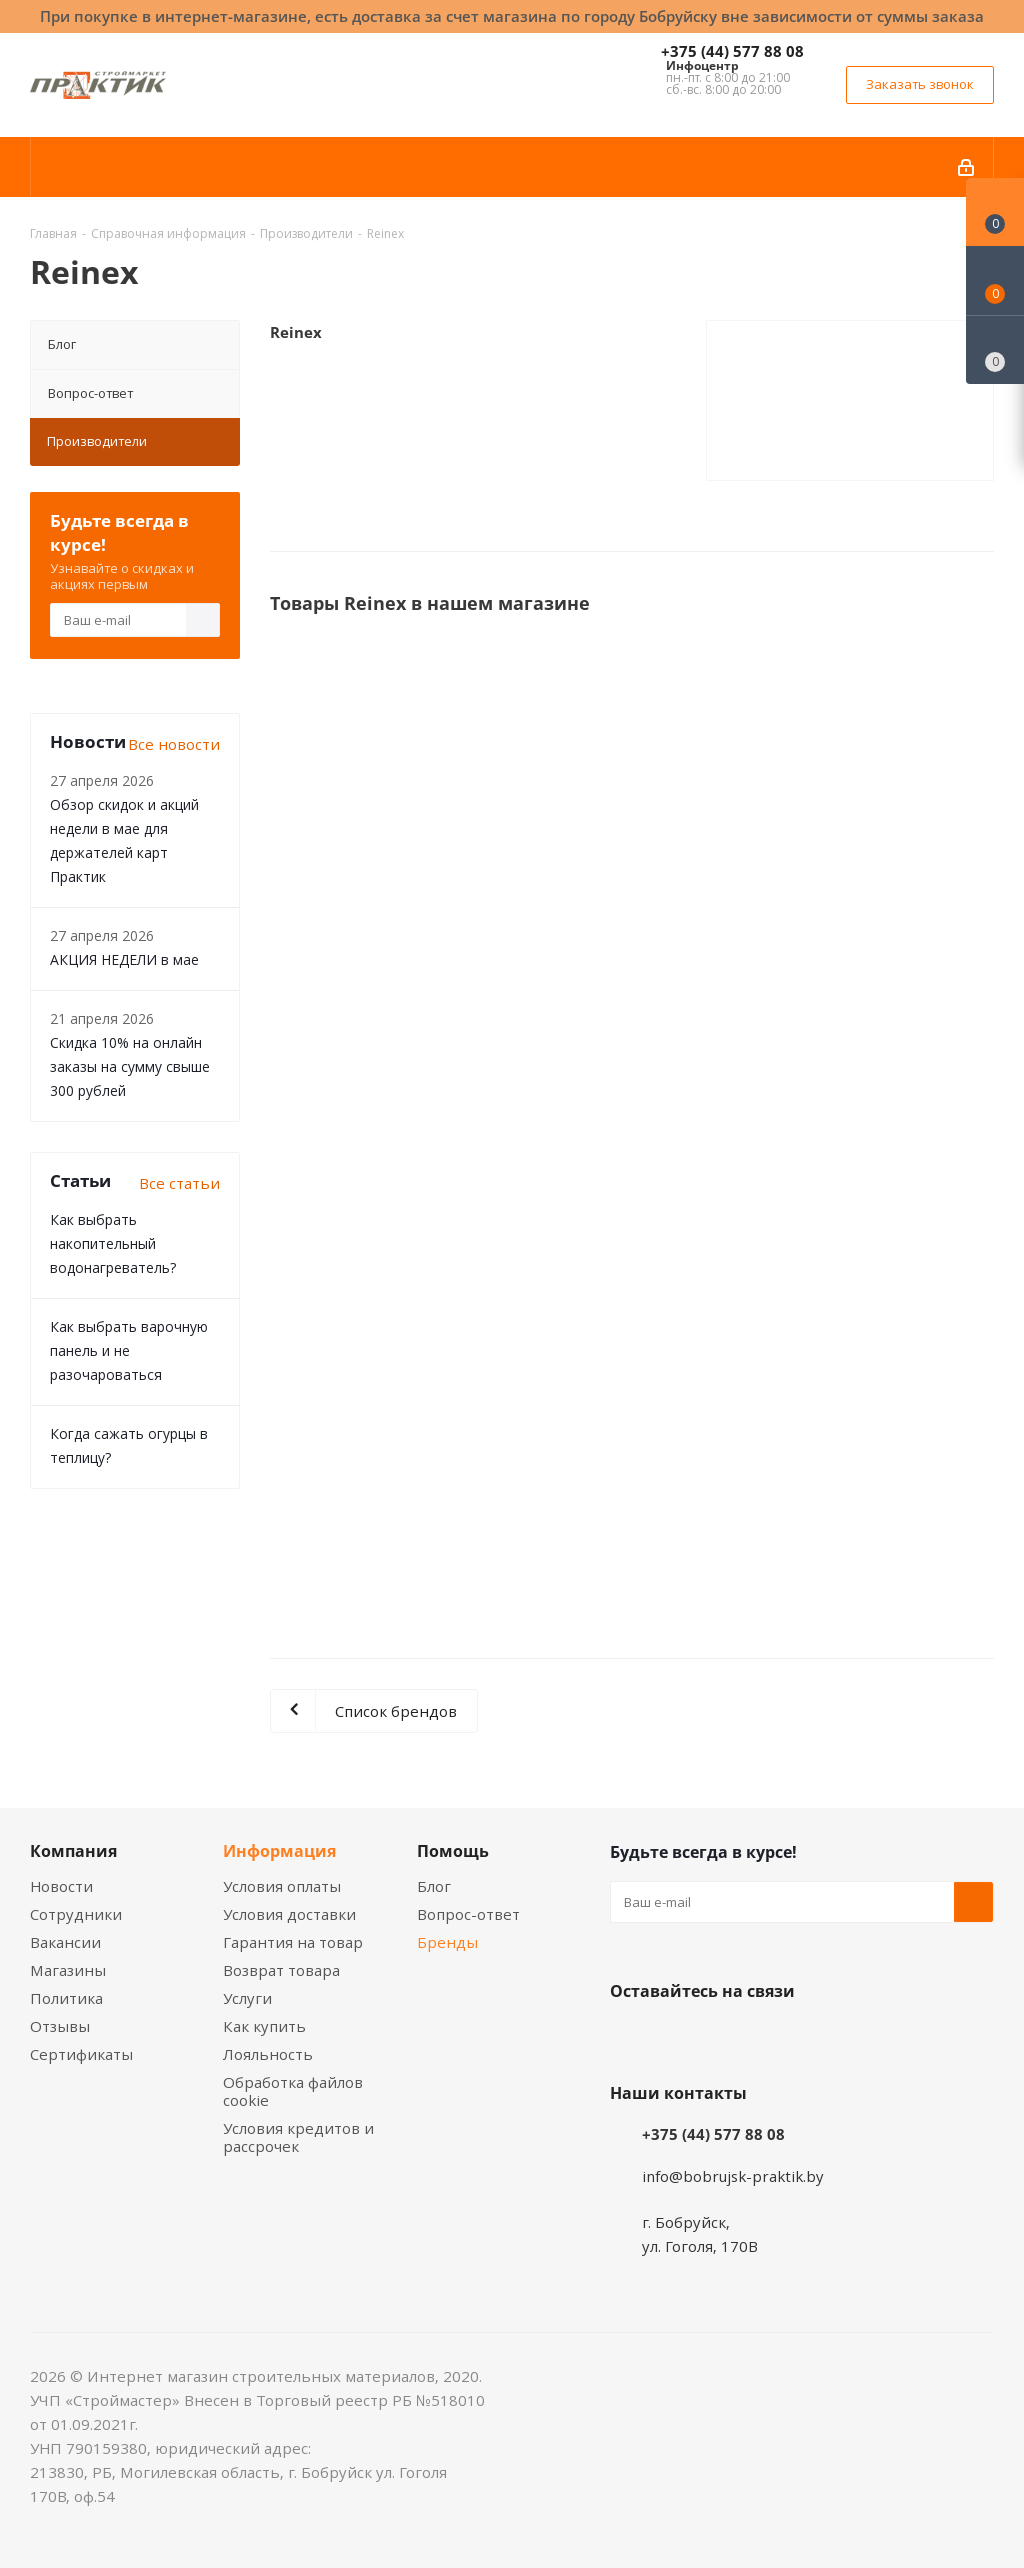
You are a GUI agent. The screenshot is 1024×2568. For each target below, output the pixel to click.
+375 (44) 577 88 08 (732, 51)
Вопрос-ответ (90, 393)
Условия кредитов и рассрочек (298, 2137)
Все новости (174, 744)
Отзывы (60, 2026)
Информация (279, 1851)
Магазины (68, 1970)
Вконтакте (630, 2038)
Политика (66, 1998)
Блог (62, 344)
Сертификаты (81, 2054)
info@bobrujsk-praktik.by (733, 2176)
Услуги (247, 1998)
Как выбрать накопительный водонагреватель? (113, 1243)
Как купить (264, 2026)
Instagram (730, 2038)
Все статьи (179, 1183)
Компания (73, 1851)
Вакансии (65, 1942)
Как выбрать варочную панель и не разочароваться (129, 1350)
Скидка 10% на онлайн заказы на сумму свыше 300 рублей (130, 1066)
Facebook (680, 2038)
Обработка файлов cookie (293, 2091)
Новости (61, 1886)
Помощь (453, 1851)
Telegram (780, 2038)
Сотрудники (76, 1914)
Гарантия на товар (293, 1942)
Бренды (447, 1942)
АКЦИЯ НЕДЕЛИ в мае (124, 959)
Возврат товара (281, 1970)
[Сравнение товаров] (995, 350)
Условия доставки (289, 1914)
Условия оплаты (282, 1886)
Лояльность (268, 2054)
